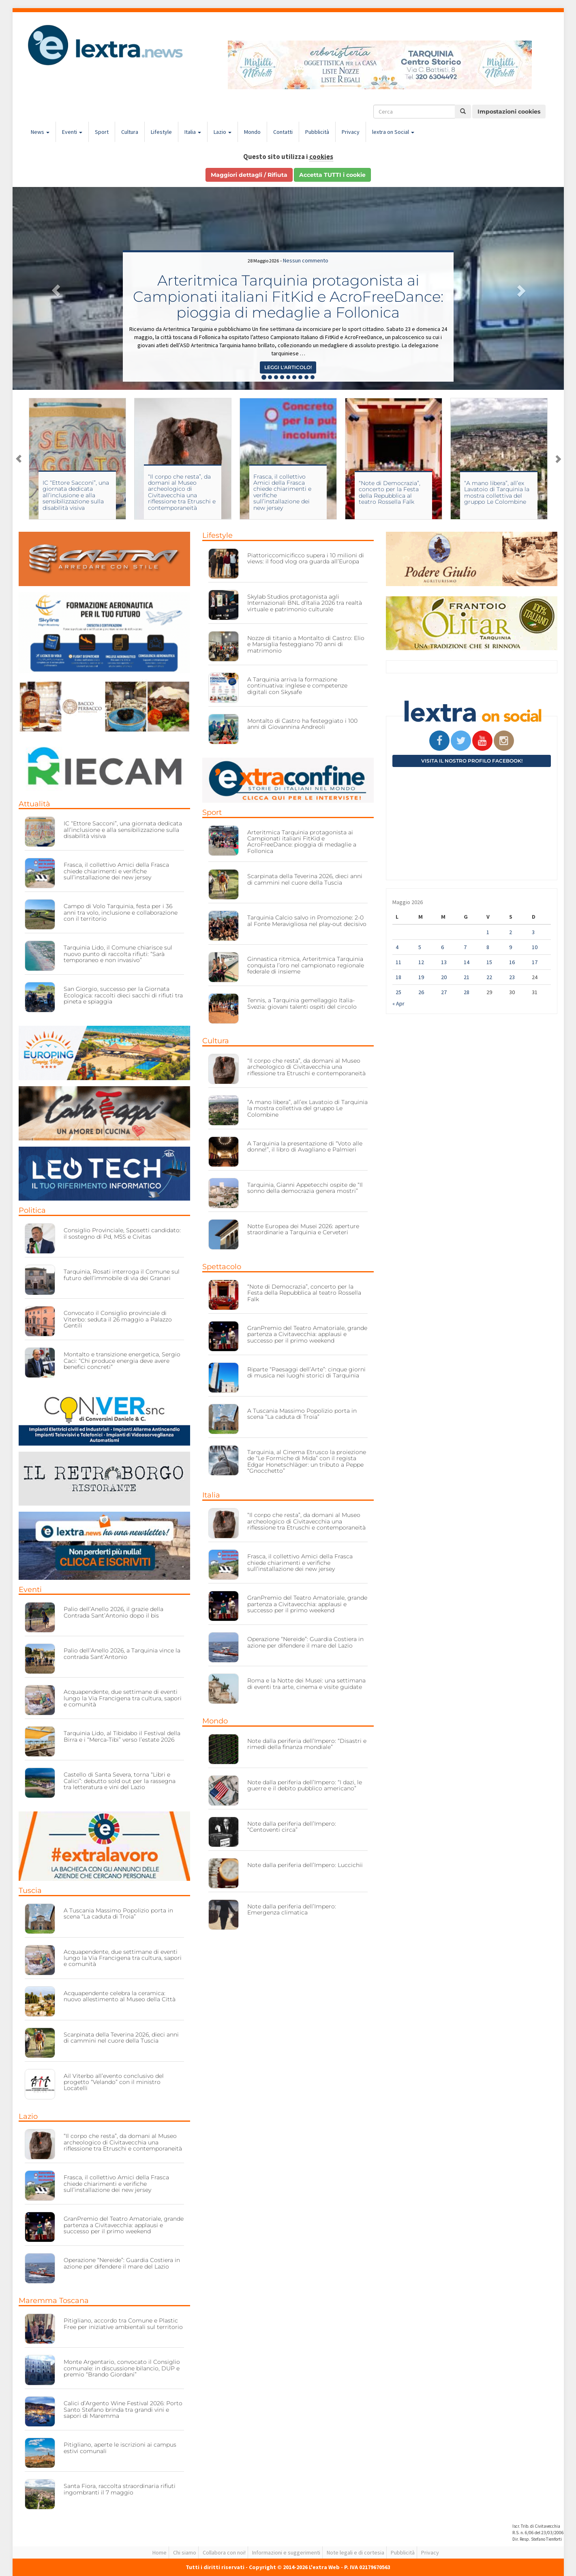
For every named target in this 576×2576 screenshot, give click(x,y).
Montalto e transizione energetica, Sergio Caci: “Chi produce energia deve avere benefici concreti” (122, 1361)
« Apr (398, 1003)
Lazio (222, 131)
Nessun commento (305, 260)
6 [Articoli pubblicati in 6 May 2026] (442, 947)
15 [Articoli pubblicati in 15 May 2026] (489, 962)
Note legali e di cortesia (355, 2552)
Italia (192, 131)
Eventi (72, 131)
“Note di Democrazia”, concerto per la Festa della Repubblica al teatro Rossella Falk (389, 492)
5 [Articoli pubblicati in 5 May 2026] (419, 947)
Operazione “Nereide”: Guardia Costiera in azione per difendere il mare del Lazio (122, 2263)
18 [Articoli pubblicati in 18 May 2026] (398, 977)
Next (558, 459)
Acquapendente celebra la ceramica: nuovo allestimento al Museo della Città (120, 1996)
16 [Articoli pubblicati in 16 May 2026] (512, 962)
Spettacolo (221, 1266)
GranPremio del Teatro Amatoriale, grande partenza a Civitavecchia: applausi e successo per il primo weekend (124, 2225)
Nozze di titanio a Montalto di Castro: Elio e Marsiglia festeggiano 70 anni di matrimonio (305, 644)
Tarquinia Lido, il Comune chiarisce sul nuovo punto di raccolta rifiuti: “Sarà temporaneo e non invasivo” (118, 954)
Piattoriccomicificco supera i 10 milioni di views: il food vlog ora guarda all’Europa (305, 558)
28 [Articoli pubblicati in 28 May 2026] (466, 992)
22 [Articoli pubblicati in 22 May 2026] (489, 977)
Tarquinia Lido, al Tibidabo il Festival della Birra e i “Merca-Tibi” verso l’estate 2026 (122, 1736)
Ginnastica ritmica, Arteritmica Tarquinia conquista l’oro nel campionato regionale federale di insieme (305, 965)
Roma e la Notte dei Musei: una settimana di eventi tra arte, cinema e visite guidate (306, 1683)
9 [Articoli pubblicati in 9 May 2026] (510, 947)
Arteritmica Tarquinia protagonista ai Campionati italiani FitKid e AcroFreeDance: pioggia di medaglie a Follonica (288, 296)
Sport (102, 131)
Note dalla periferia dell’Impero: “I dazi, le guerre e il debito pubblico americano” (304, 1785)
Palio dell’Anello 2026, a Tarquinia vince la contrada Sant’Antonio (122, 1653)
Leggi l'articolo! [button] (288, 367)
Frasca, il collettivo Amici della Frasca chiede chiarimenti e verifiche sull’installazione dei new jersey (282, 492)
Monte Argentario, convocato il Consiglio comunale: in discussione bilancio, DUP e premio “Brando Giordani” (122, 2368)
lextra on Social (393, 131)
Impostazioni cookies (509, 111)
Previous (19, 459)
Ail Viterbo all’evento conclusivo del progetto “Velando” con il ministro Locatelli (114, 2082)
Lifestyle (161, 131)
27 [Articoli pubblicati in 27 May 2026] (444, 992)
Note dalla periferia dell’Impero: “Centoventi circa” (291, 1826)
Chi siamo (184, 2552)
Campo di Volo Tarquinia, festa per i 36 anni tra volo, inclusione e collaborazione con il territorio (121, 912)
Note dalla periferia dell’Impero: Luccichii (305, 1865)
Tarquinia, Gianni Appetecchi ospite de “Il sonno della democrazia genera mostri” (305, 1188)
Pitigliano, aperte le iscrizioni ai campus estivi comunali (120, 2447)
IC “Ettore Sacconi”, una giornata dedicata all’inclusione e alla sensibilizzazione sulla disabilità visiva (76, 495)
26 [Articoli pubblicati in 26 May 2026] (421, 992)
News (40, 131)
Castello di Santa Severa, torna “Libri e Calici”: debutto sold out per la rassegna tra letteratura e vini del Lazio (120, 1781)
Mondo (252, 131)
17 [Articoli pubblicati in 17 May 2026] (534, 962)
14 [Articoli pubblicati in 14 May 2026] (466, 962)
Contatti (283, 131)
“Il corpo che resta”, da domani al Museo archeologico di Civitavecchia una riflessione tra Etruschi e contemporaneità (182, 492)
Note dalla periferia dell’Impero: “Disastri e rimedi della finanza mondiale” (306, 1744)
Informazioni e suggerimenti (286, 2552)
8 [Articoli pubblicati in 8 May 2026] (487, 947)
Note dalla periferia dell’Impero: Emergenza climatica (291, 1909)
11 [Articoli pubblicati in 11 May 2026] (398, 962)
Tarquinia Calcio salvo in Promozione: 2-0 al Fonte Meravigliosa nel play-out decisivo (306, 920)
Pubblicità (317, 131)
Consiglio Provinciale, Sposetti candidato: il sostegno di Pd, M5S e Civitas (122, 1233)
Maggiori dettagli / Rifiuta (249, 174)
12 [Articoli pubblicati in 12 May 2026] (421, 962)
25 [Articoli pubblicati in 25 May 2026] (398, 992)
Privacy (351, 131)
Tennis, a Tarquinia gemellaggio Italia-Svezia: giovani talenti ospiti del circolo (302, 1003)
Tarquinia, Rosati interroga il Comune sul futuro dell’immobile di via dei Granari (122, 1274)
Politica (32, 1210)
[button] (54, 288)
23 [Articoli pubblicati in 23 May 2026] (512, 977)
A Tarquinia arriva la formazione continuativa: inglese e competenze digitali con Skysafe (297, 686)
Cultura (129, 131)
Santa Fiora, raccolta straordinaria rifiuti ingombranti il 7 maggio (120, 2489)
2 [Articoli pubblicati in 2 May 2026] (510, 932)
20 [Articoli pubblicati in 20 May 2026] (444, 977)
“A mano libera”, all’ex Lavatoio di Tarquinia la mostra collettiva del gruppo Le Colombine (496, 492)
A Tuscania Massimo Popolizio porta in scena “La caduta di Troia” (118, 1913)
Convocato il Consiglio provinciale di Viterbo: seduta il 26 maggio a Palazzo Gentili (118, 1319)
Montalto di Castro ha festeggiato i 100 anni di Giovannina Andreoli (302, 723)
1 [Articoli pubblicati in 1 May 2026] (487, 932)
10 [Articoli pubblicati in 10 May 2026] (534, 947)
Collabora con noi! (224, 2552)
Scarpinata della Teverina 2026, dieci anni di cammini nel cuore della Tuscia (121, 2037)
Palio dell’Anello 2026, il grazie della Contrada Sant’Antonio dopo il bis (113, 1612)
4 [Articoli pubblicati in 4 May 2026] (397, 947)
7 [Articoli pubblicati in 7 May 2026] (465, 947)
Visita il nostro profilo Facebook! (471, 761)
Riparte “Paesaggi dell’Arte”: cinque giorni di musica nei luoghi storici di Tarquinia (306, 1372)
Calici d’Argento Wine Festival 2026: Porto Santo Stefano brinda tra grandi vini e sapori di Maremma (123, 2409)
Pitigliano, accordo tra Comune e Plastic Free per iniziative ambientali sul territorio (123, 2323)
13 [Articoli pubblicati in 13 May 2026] (444, 962)
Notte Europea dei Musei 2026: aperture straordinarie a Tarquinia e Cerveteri (303, 1229)
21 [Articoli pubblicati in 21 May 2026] (466, 977)
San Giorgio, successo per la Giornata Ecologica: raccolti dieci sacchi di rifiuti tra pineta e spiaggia (123, 995)
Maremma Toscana (54, 2300)
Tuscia (30, 1890)
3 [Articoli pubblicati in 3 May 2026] (533, 932)
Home (159, 2552)
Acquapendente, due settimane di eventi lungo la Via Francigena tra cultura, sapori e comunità (123, 1698)
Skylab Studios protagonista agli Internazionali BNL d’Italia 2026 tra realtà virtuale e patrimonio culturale (304, 603)
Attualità (34, 803)
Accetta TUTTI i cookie (332, 174)
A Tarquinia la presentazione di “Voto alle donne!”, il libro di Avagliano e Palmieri (304, 1146)
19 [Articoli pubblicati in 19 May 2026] (421, 977)
